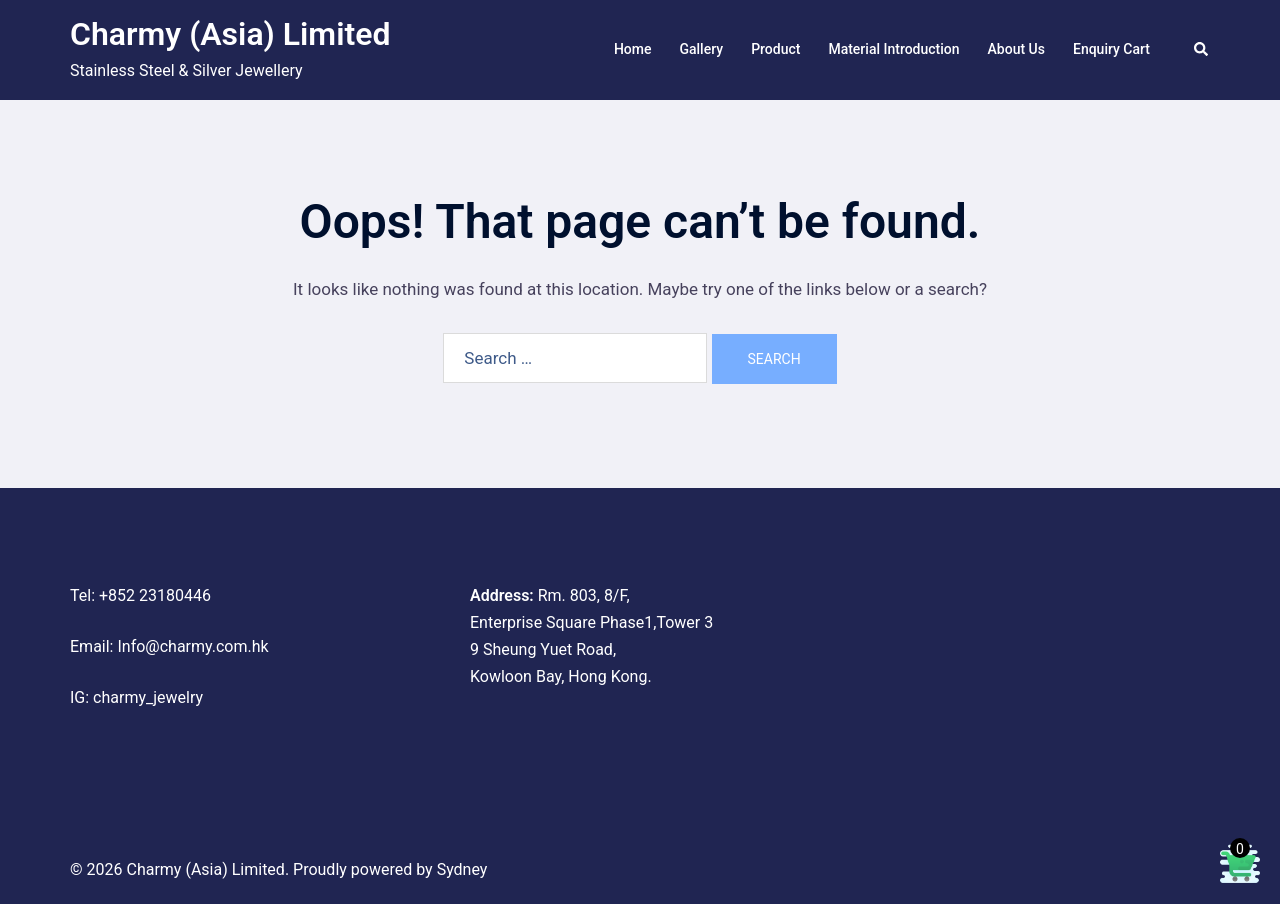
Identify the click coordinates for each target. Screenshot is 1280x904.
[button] (1202, 50)
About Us (1016, 49)
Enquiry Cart (1111, 49)
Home (633, 49)
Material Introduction (893, 49)
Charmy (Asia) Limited (230, 34)
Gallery (701, 49)
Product (775, 49)
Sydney (462, 869)
